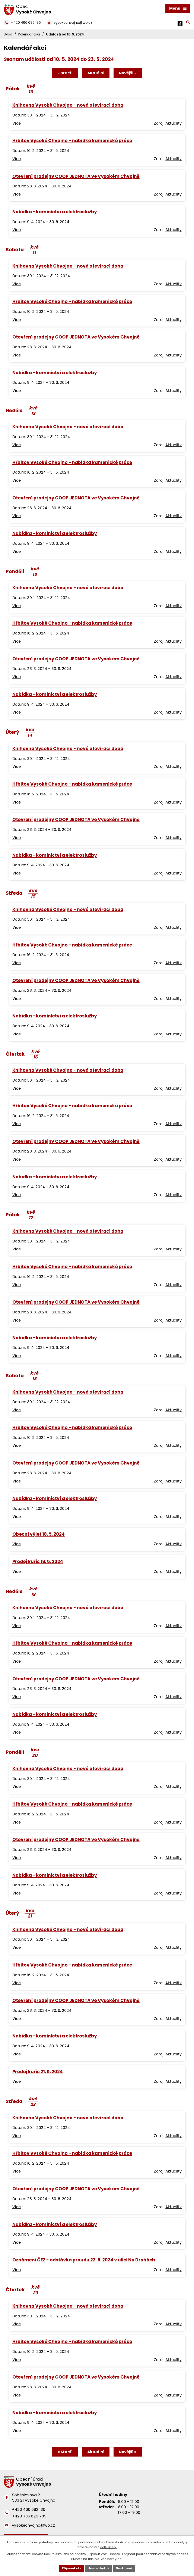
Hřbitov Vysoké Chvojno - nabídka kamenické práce (72, 141)
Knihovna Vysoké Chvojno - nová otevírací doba (67, 105)
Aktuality (173, 123)
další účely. (108, 2547)
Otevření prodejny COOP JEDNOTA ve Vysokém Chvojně (76, 177)
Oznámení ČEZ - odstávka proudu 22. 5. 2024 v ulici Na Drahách (83, 2260)
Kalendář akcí (29, 34)
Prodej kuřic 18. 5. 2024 (37, 1562)
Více (16, 123)
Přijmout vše (70, 2568)
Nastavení (125, 2568)
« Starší (63, 73)
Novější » (129, 73)
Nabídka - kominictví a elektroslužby (54, 212)
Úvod (8, 34)
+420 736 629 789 (29, 2517)
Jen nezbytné (99, 2568)
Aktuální (95, 73)
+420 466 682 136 (28, 2510)
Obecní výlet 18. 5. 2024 (38, 1534)
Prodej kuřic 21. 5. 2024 (37, 2072)
